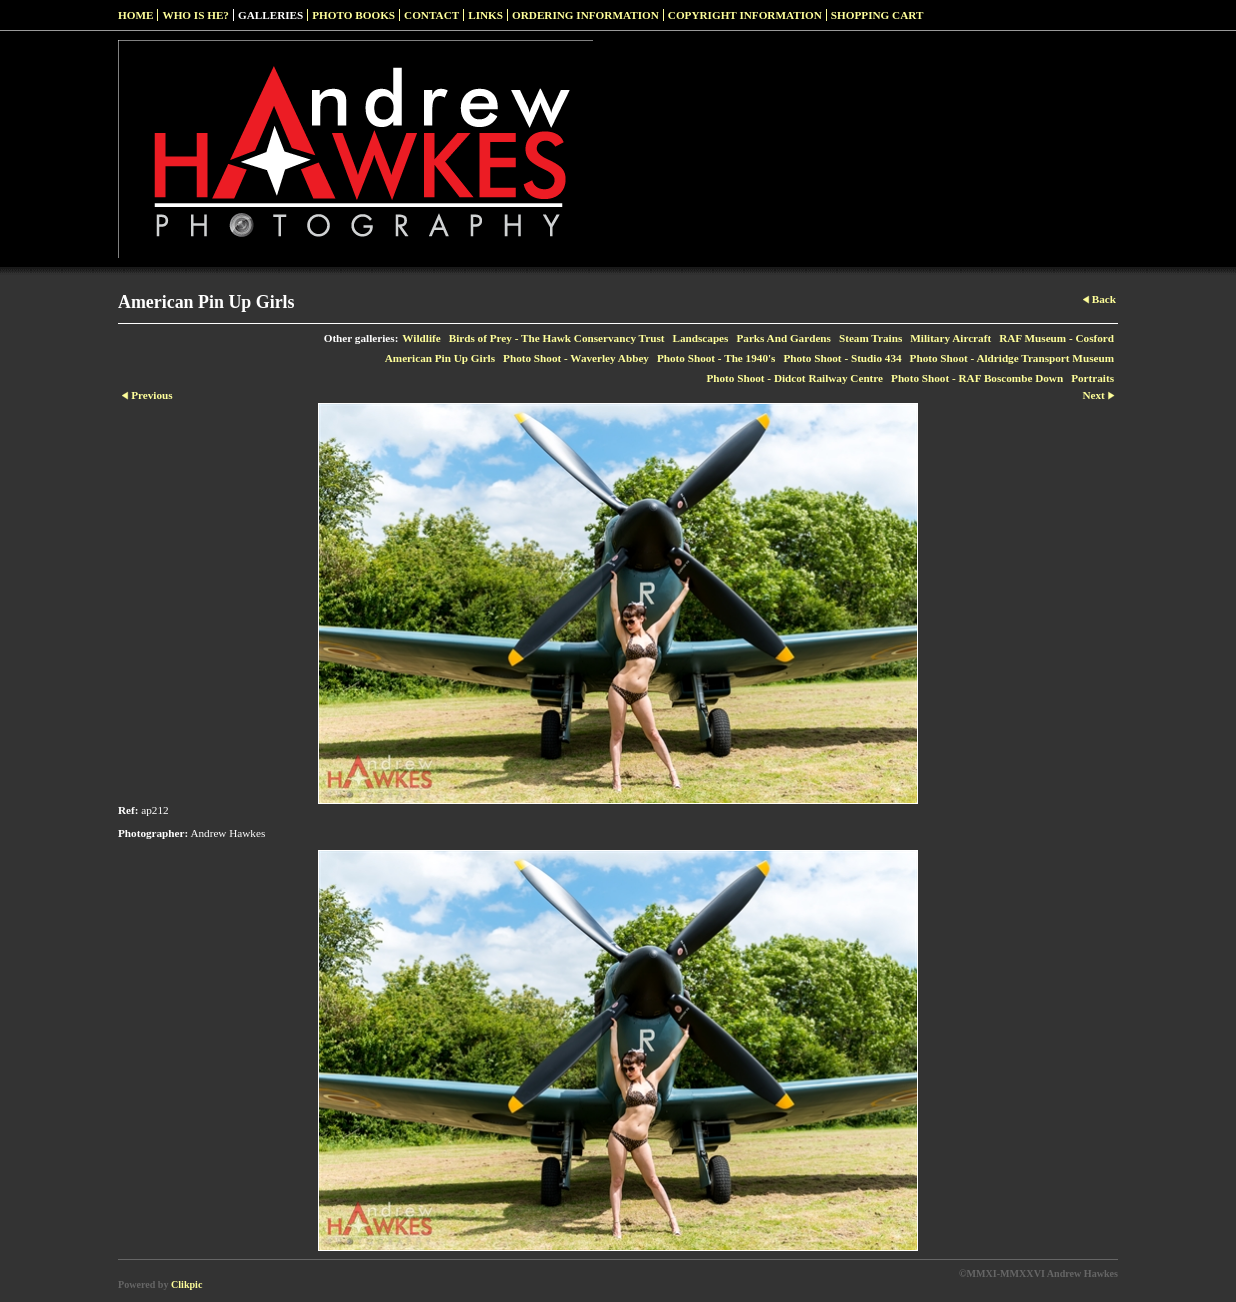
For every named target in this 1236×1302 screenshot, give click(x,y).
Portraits (1092, 378)
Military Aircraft (950, 338)
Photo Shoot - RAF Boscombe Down (977, 378)
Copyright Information (745, 15)
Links (485, 15)
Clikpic (186, 1284)
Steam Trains (870, 338)
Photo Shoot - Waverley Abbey (576, 358)
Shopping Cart (877, 15)
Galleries (270, 15)
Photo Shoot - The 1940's (716, 358)
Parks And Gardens (783, 338)
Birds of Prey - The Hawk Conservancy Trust (557, 338)
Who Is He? (195, 15)
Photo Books (353, 15)
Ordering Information (585, 15)
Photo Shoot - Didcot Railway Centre (794, 378)
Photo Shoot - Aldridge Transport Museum (1012, 358)
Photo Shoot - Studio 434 (842, 358)
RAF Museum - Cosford (1056, 338)
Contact (431, 15)
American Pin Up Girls (440, 358)
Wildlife (421, 338)
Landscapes (700, 338)
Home (135, 15)
